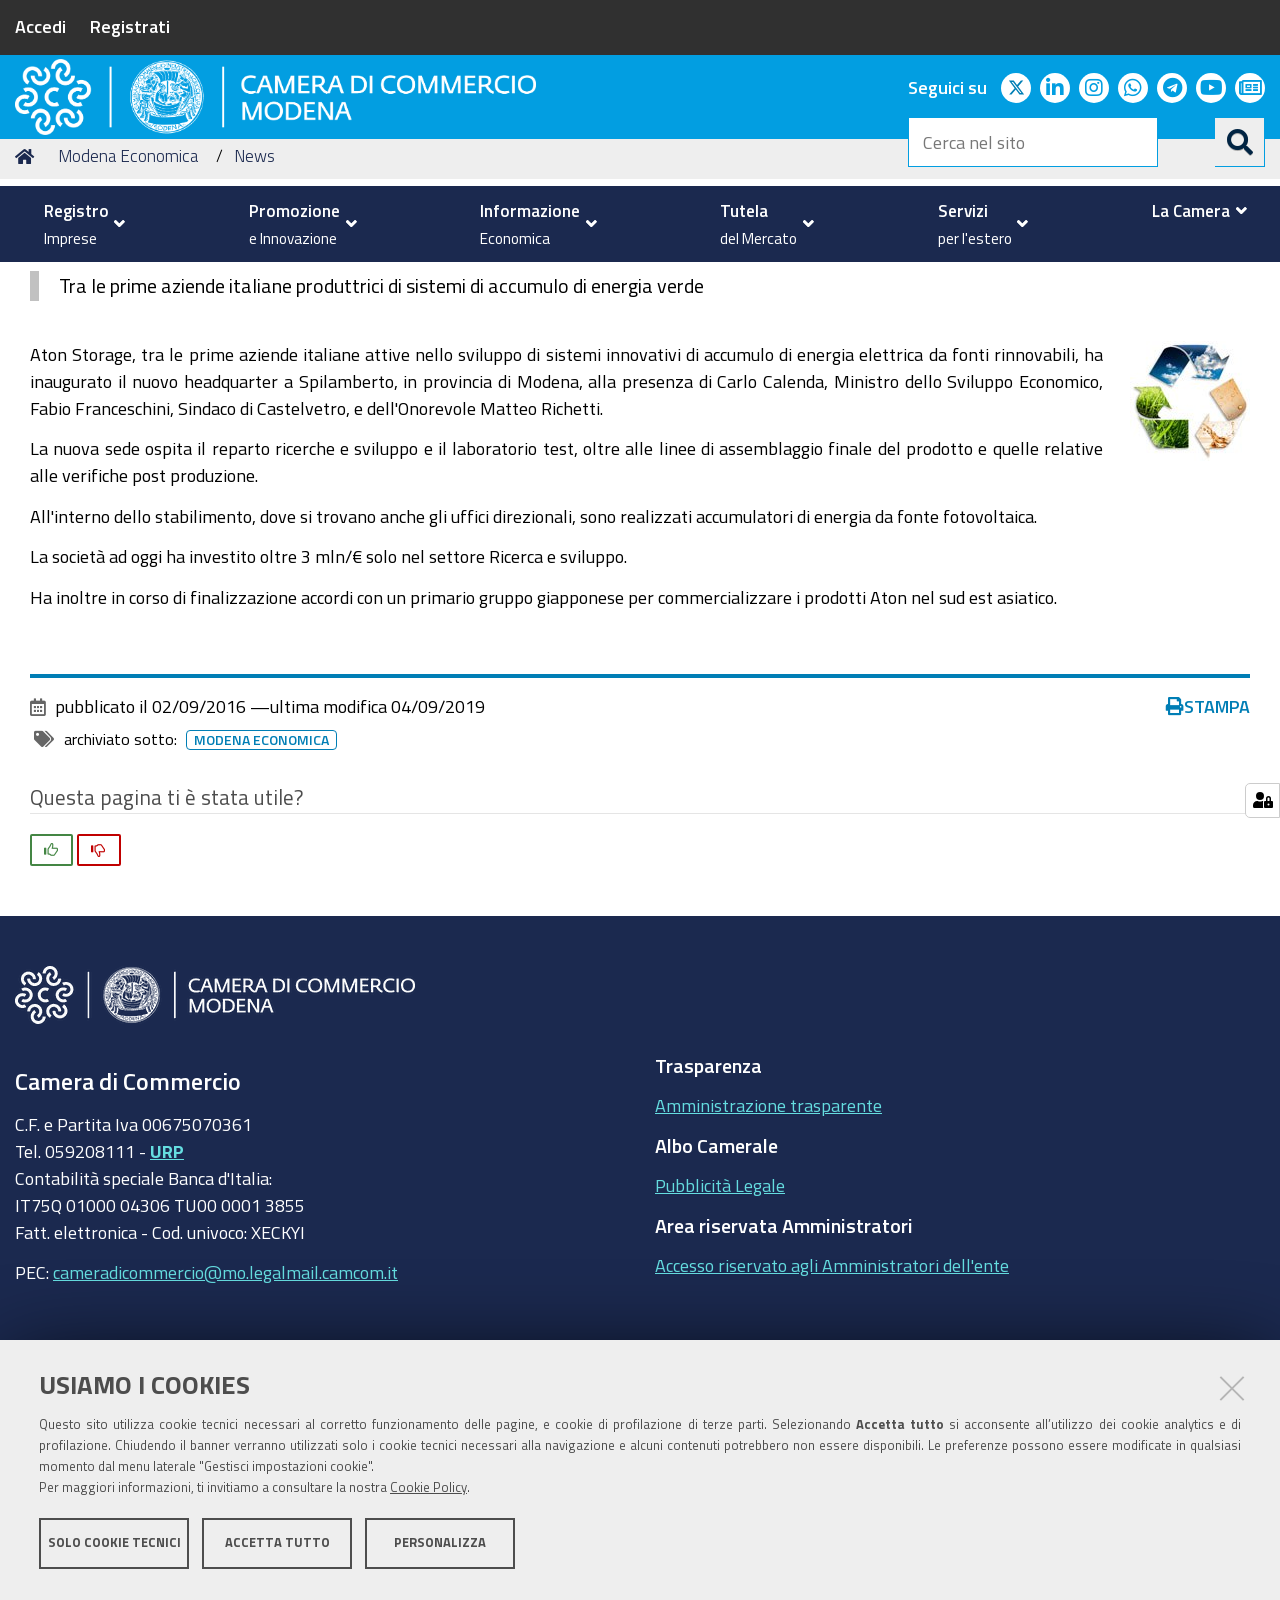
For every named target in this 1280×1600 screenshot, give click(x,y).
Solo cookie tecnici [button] (114, 1547)
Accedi (40, 26)
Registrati (130, 26)
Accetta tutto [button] (277, 1547)
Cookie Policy (428, 1492)
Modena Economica (128, 283)
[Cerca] (1240, 142)
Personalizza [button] (440, 1547)
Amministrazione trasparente (768, 1233)
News (254, 283)
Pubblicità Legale (720, 1313)
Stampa (1208, 834)
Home (28, 283)
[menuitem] (79, 224)
